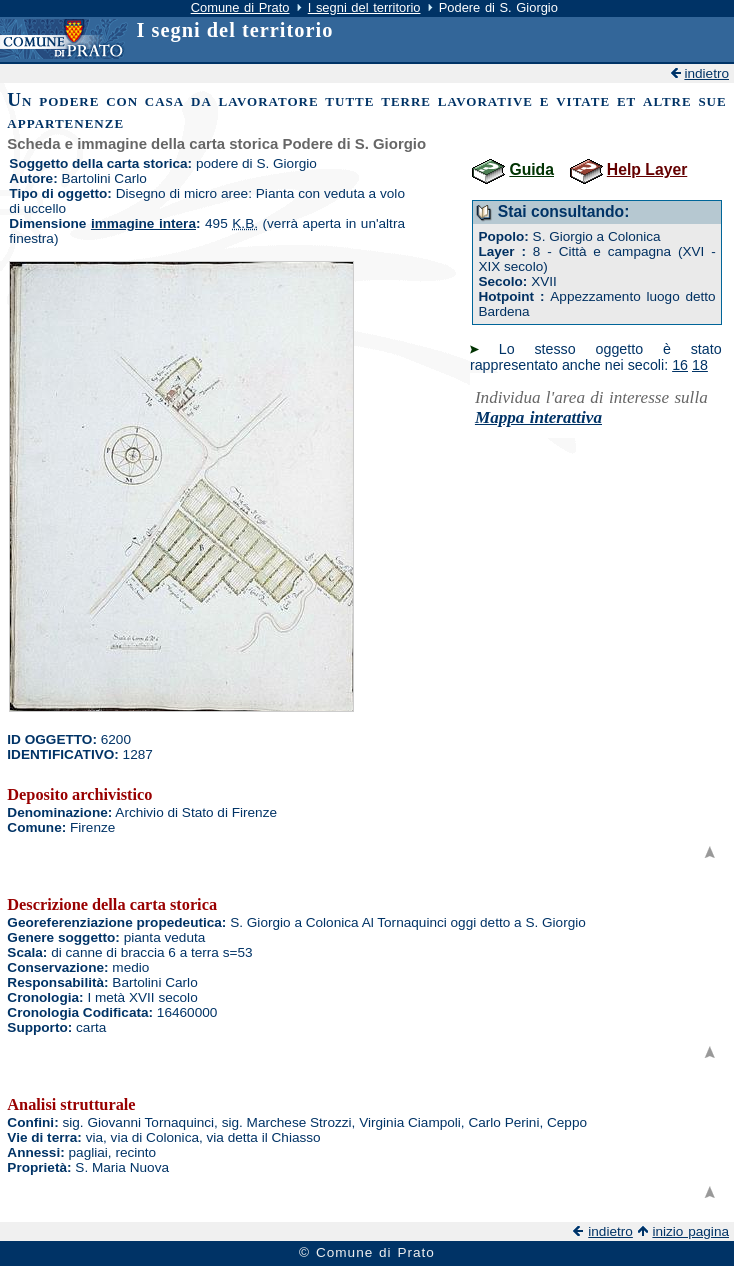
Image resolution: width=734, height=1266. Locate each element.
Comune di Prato (240, 7)
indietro (706, 73)
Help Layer (647, 169)
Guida (531, 169)
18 (700, 365)
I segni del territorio (364, 7)
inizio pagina (690, 1231)
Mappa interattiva (538, 417)
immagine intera (143, 223)
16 (680, 365)
